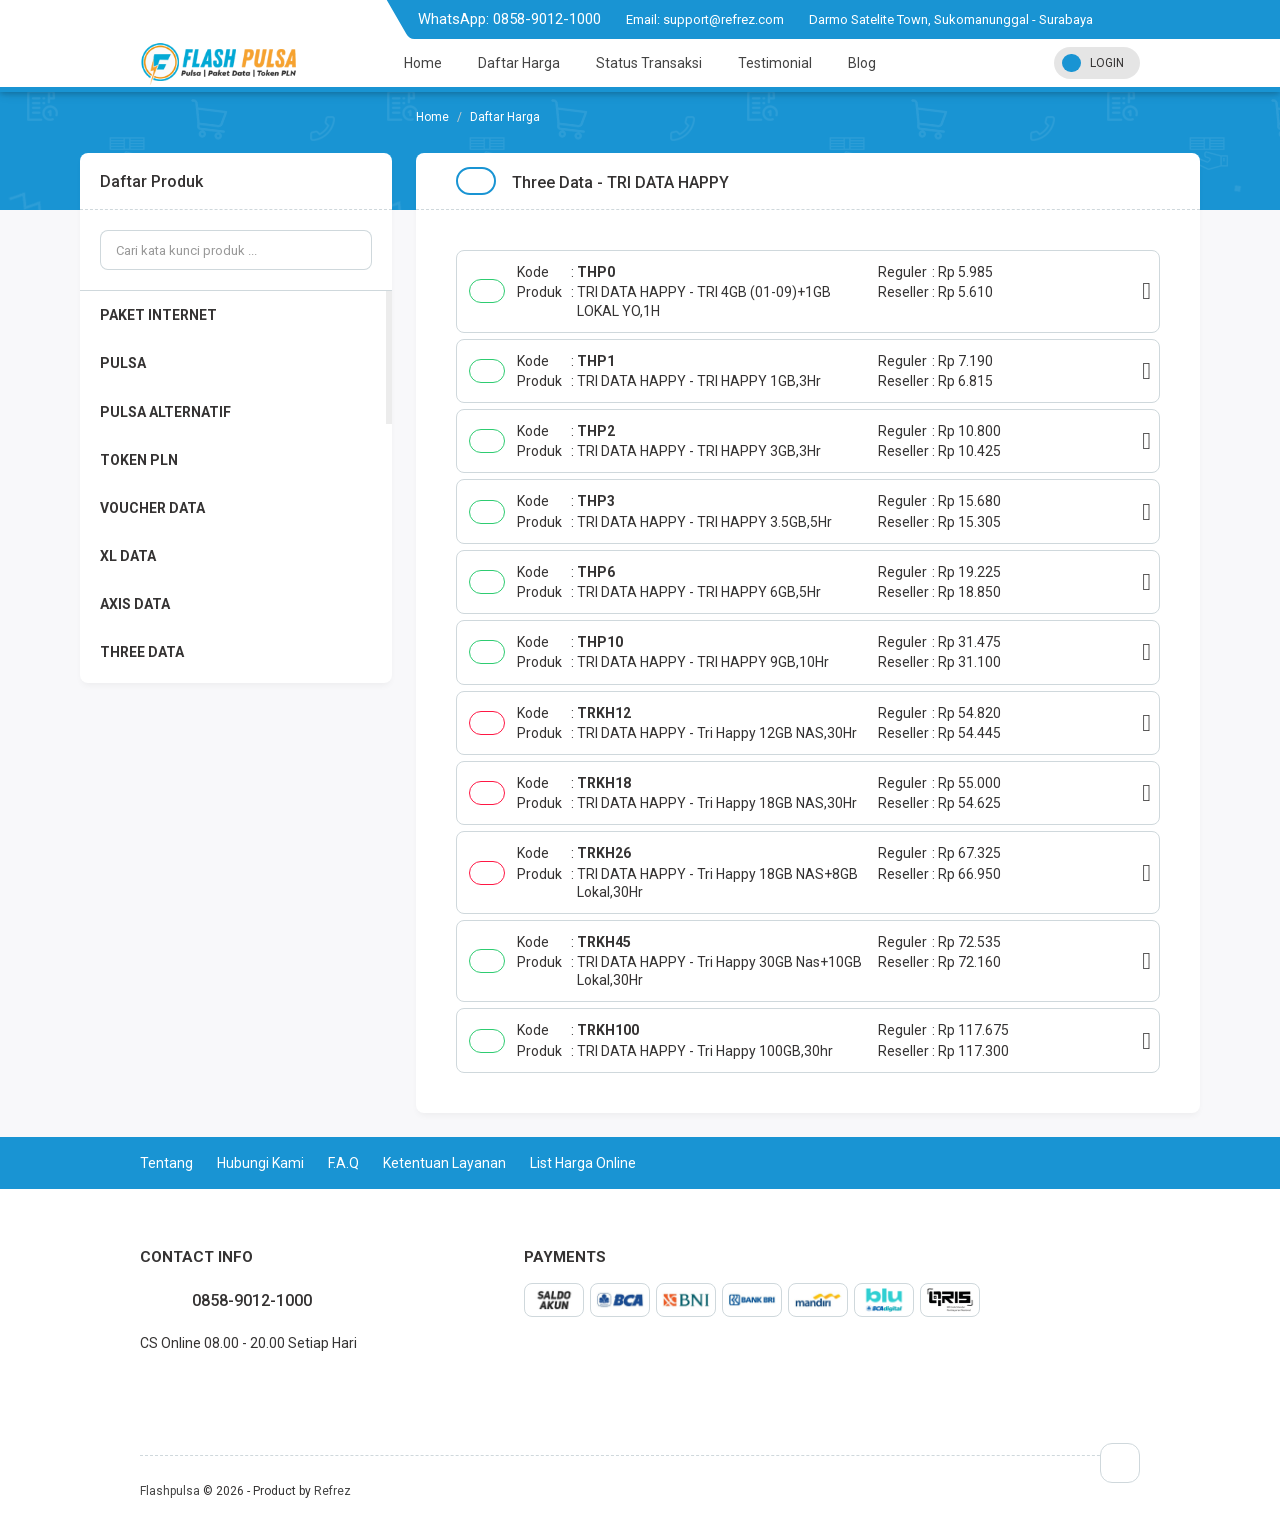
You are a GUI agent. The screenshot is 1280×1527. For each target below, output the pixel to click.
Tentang (166, 1163)
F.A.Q (343, 1163)
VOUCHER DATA (152, 508)
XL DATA (128, 556)
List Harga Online (583, 1163)
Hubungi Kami (260, 1163)
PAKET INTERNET (158, 315)
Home (423, 63)
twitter (156, 1387)
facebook (140, 1387)
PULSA (123, 363)
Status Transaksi (649, 63)
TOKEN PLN (139, 460)
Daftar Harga (519, 63)
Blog (862, 63)
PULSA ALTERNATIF (165, 412)
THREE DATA (142, 652)
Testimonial (775, 63)
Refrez (332, 1491)
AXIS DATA (135, 604)
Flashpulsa (170, 1491)
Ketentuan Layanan (444, 1163)
